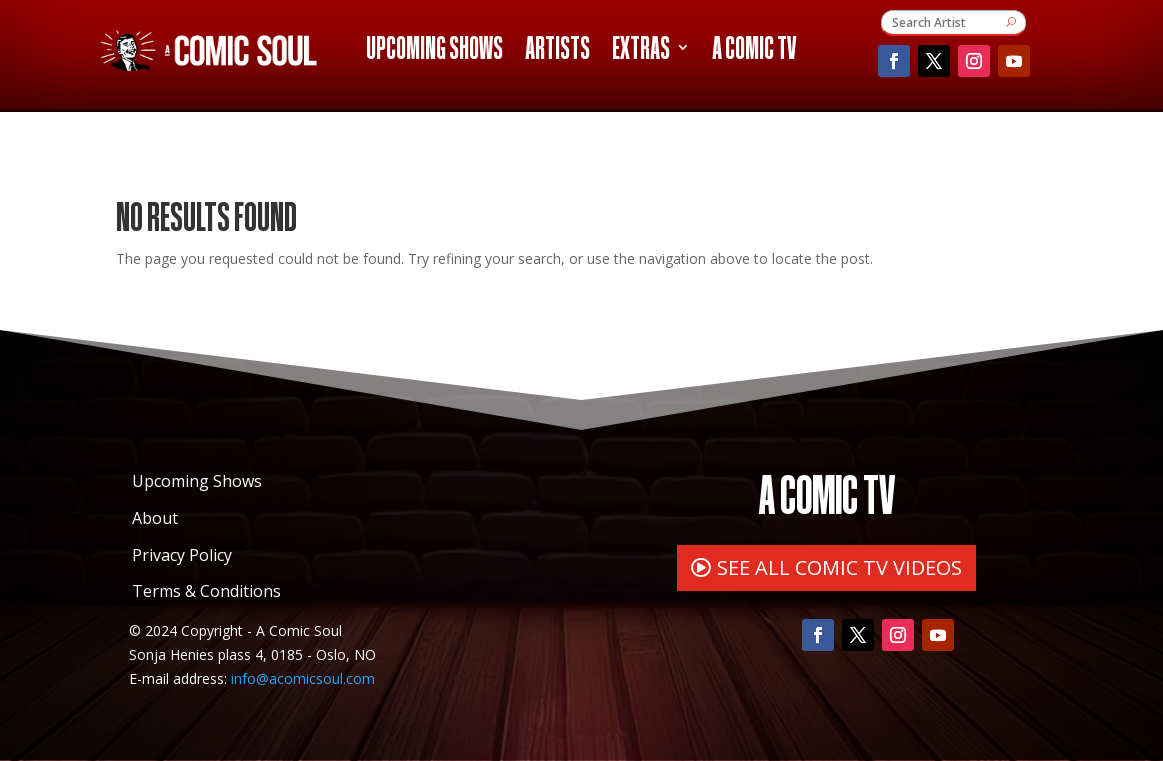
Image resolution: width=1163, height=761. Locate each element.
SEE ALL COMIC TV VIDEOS (839, 567)
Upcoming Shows (434, 51)
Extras (641, 51)
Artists (557, 51)
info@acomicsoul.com (303, 678)
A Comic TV (754, 51)
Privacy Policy (182, 555)
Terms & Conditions (206, 591)
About (155, 518)
